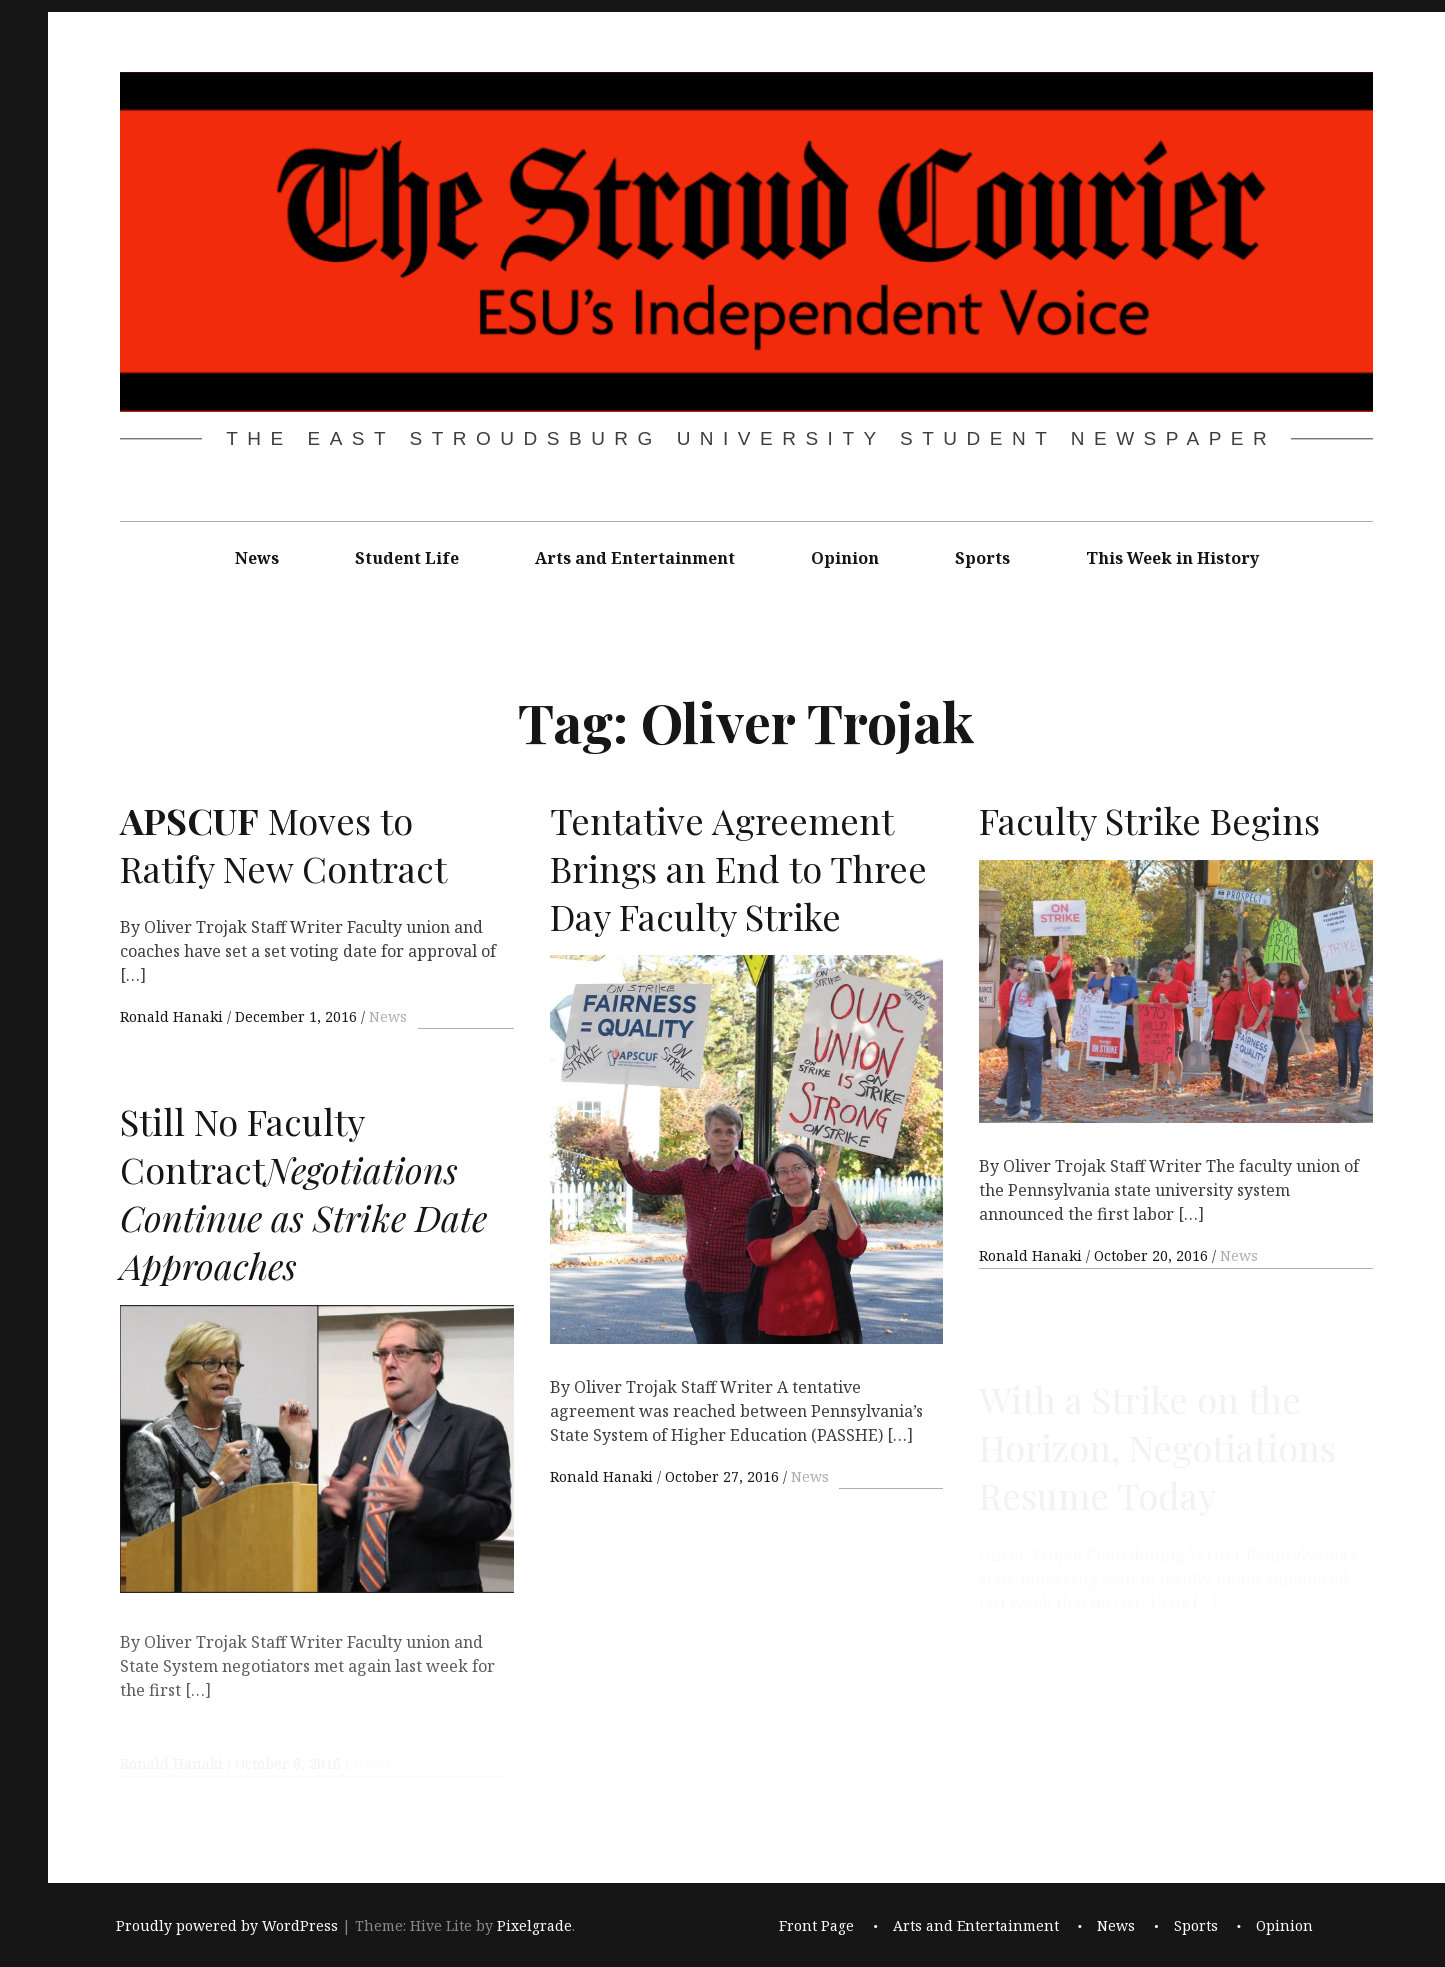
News (257, 558)
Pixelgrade (534, 1925)
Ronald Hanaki (173, 1016)
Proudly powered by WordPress (227, 1925)
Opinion (845, 558)
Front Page (816, 1925)
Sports (982, 558)
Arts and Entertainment (635, 558)
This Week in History (1172, 558)
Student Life (407, 558)
